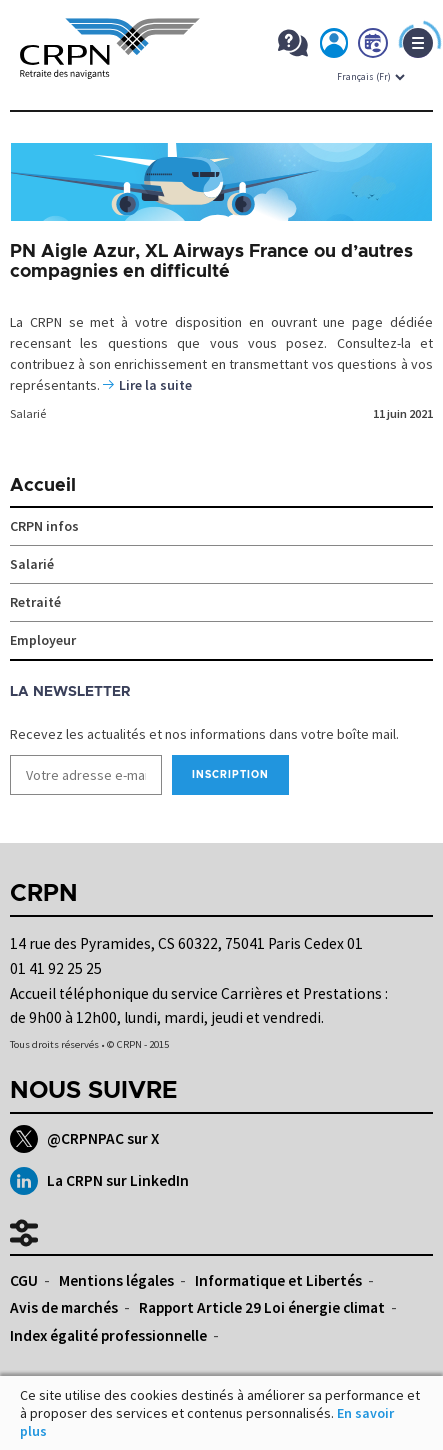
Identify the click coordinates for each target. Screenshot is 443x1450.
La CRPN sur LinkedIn (99, 1181)
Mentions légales (116, 1280)
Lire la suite (155, 385)
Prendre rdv (374, 47)
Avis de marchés (64, 1307)
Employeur (43, 640)
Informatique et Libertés (278, 1280)
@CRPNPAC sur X (84, 1139)
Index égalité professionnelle (108, 1335)
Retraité (35, 602)
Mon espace (335, 47)
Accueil (43, 486)
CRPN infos (44, 526)
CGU (24, 1280)
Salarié (28, 413)
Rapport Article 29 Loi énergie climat (262, 1307)
